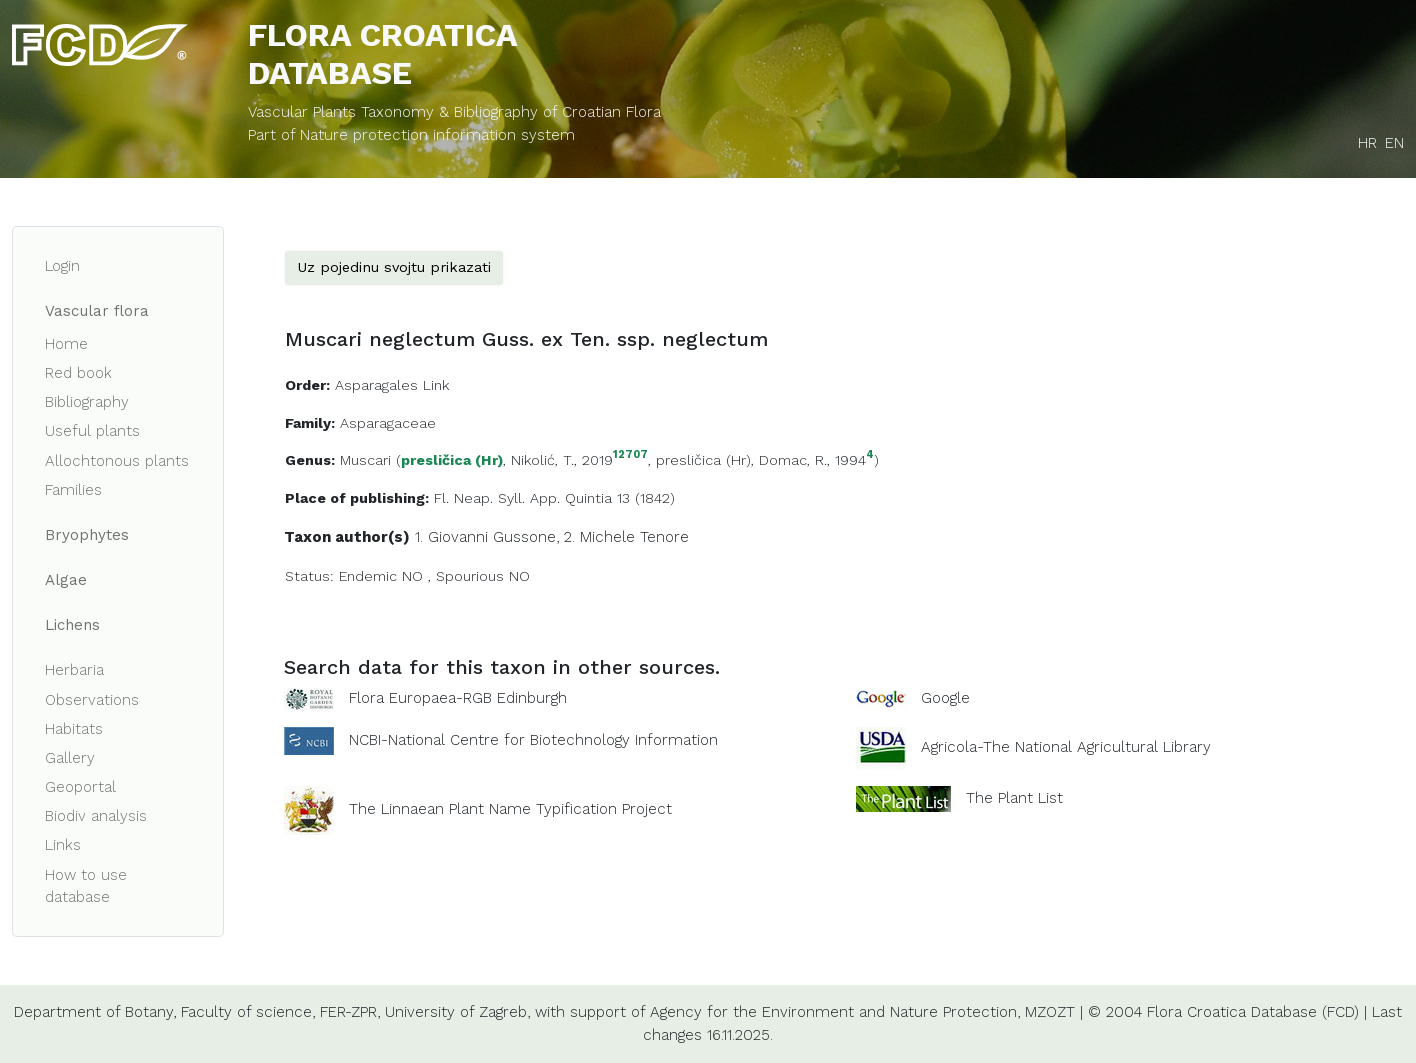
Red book (78, 373)
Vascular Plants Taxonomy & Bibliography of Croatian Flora (454, 112)
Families (73, 490)
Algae (66, 580)
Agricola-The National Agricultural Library (1066, 747)
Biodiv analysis (96, 816)
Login (62, 266)
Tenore (664, 537)
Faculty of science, (248, 1012)
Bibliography (87, 402)
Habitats (74, 729)
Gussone (524, 537)
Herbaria (74, 670)
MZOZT (1050, 1012)
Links (63, 845)
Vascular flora (97, 311)
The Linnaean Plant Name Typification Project (510, 809)
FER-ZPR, (350, 1012)
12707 (630, 455)
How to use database (86, 886)
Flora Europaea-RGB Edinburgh (458, 698)
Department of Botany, (95, 1012)
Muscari (365, 460)
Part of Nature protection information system (411, 135)
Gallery (70, 758)
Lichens (72, 625)
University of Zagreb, (457, 1012)
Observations (92, 700)
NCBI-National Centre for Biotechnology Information (533, 739)
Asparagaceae (388, 423)
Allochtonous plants (117, 461)
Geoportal (80, 787)
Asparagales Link (392, 385)
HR (1367, 143)
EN (1394, 143)
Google (945, 698)
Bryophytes (87, 535)
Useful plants (92, 431)
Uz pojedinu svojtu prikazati (394, 267)
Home (66, 344)
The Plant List (1014, 797)
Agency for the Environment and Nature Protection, (835, 1012)
